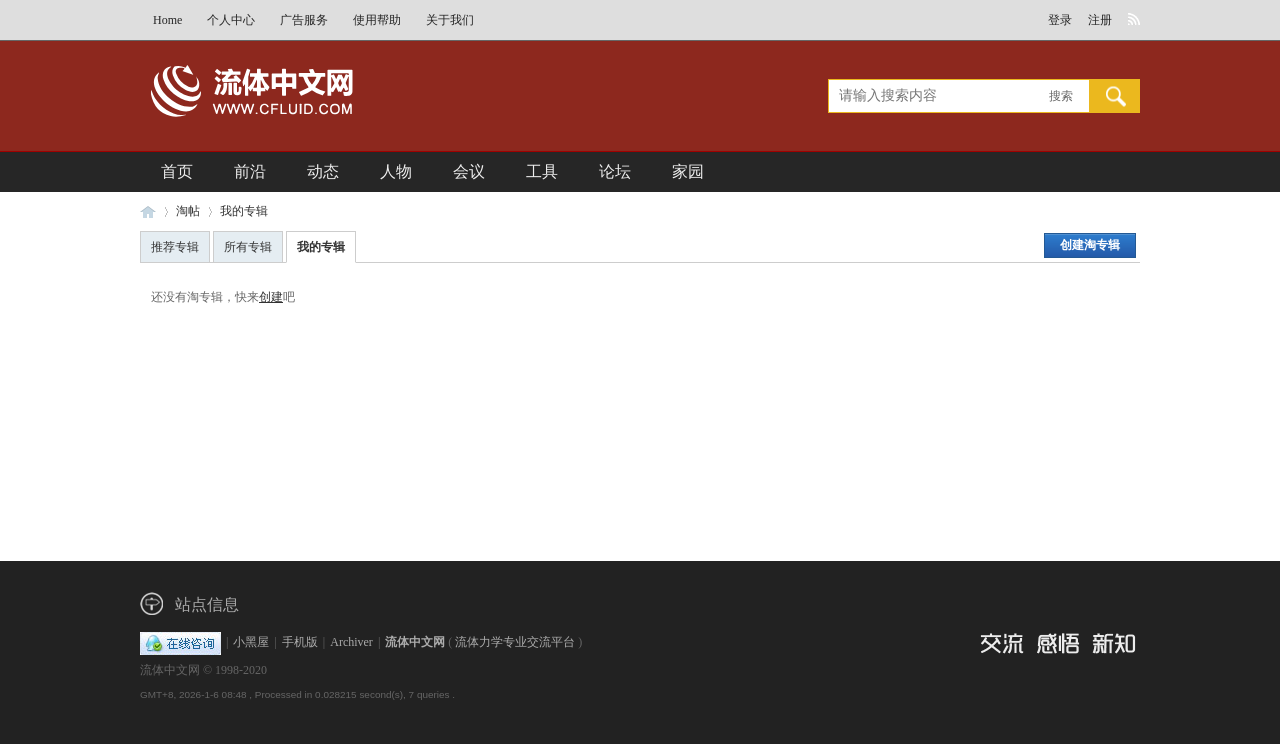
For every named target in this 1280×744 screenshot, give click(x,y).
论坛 (615, 171)
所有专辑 (248, 247)
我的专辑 (244, 211)
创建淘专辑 (1090, 245)
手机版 (300, 642)
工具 (542, 171)
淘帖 (188, 211)
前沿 (250, 171)
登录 (1060, 20)
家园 (688, 171)
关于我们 (450, 20)
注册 (1100, 20)
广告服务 (304, 20)
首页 (177, 171)
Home (167, 20)
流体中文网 (148, 211)
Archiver (351, 642)
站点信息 (207, 604)
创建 (271, 297)
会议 (469, 171)
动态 (323, 171)
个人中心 (231, 20)
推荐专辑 (175, 247)
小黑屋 (251, 642)
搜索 (1061, 96)
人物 (396, 171)
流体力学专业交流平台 (515, 642)
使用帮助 (377, 20)
